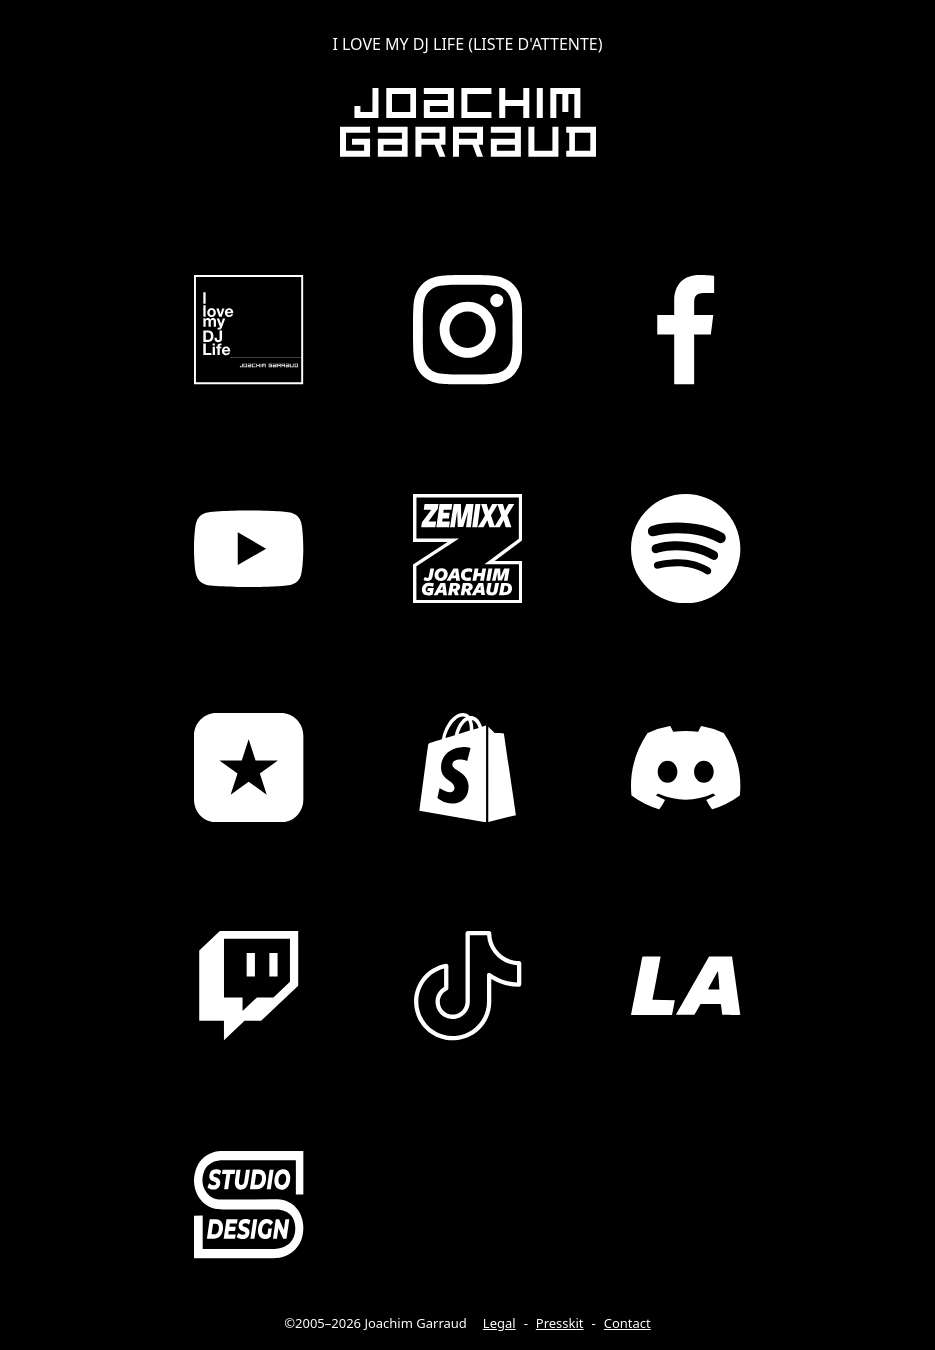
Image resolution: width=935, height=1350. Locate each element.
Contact (627, 1323)
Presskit (560, 1323)
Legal (499, 1323)
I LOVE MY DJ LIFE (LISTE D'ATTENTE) (467, 44)
